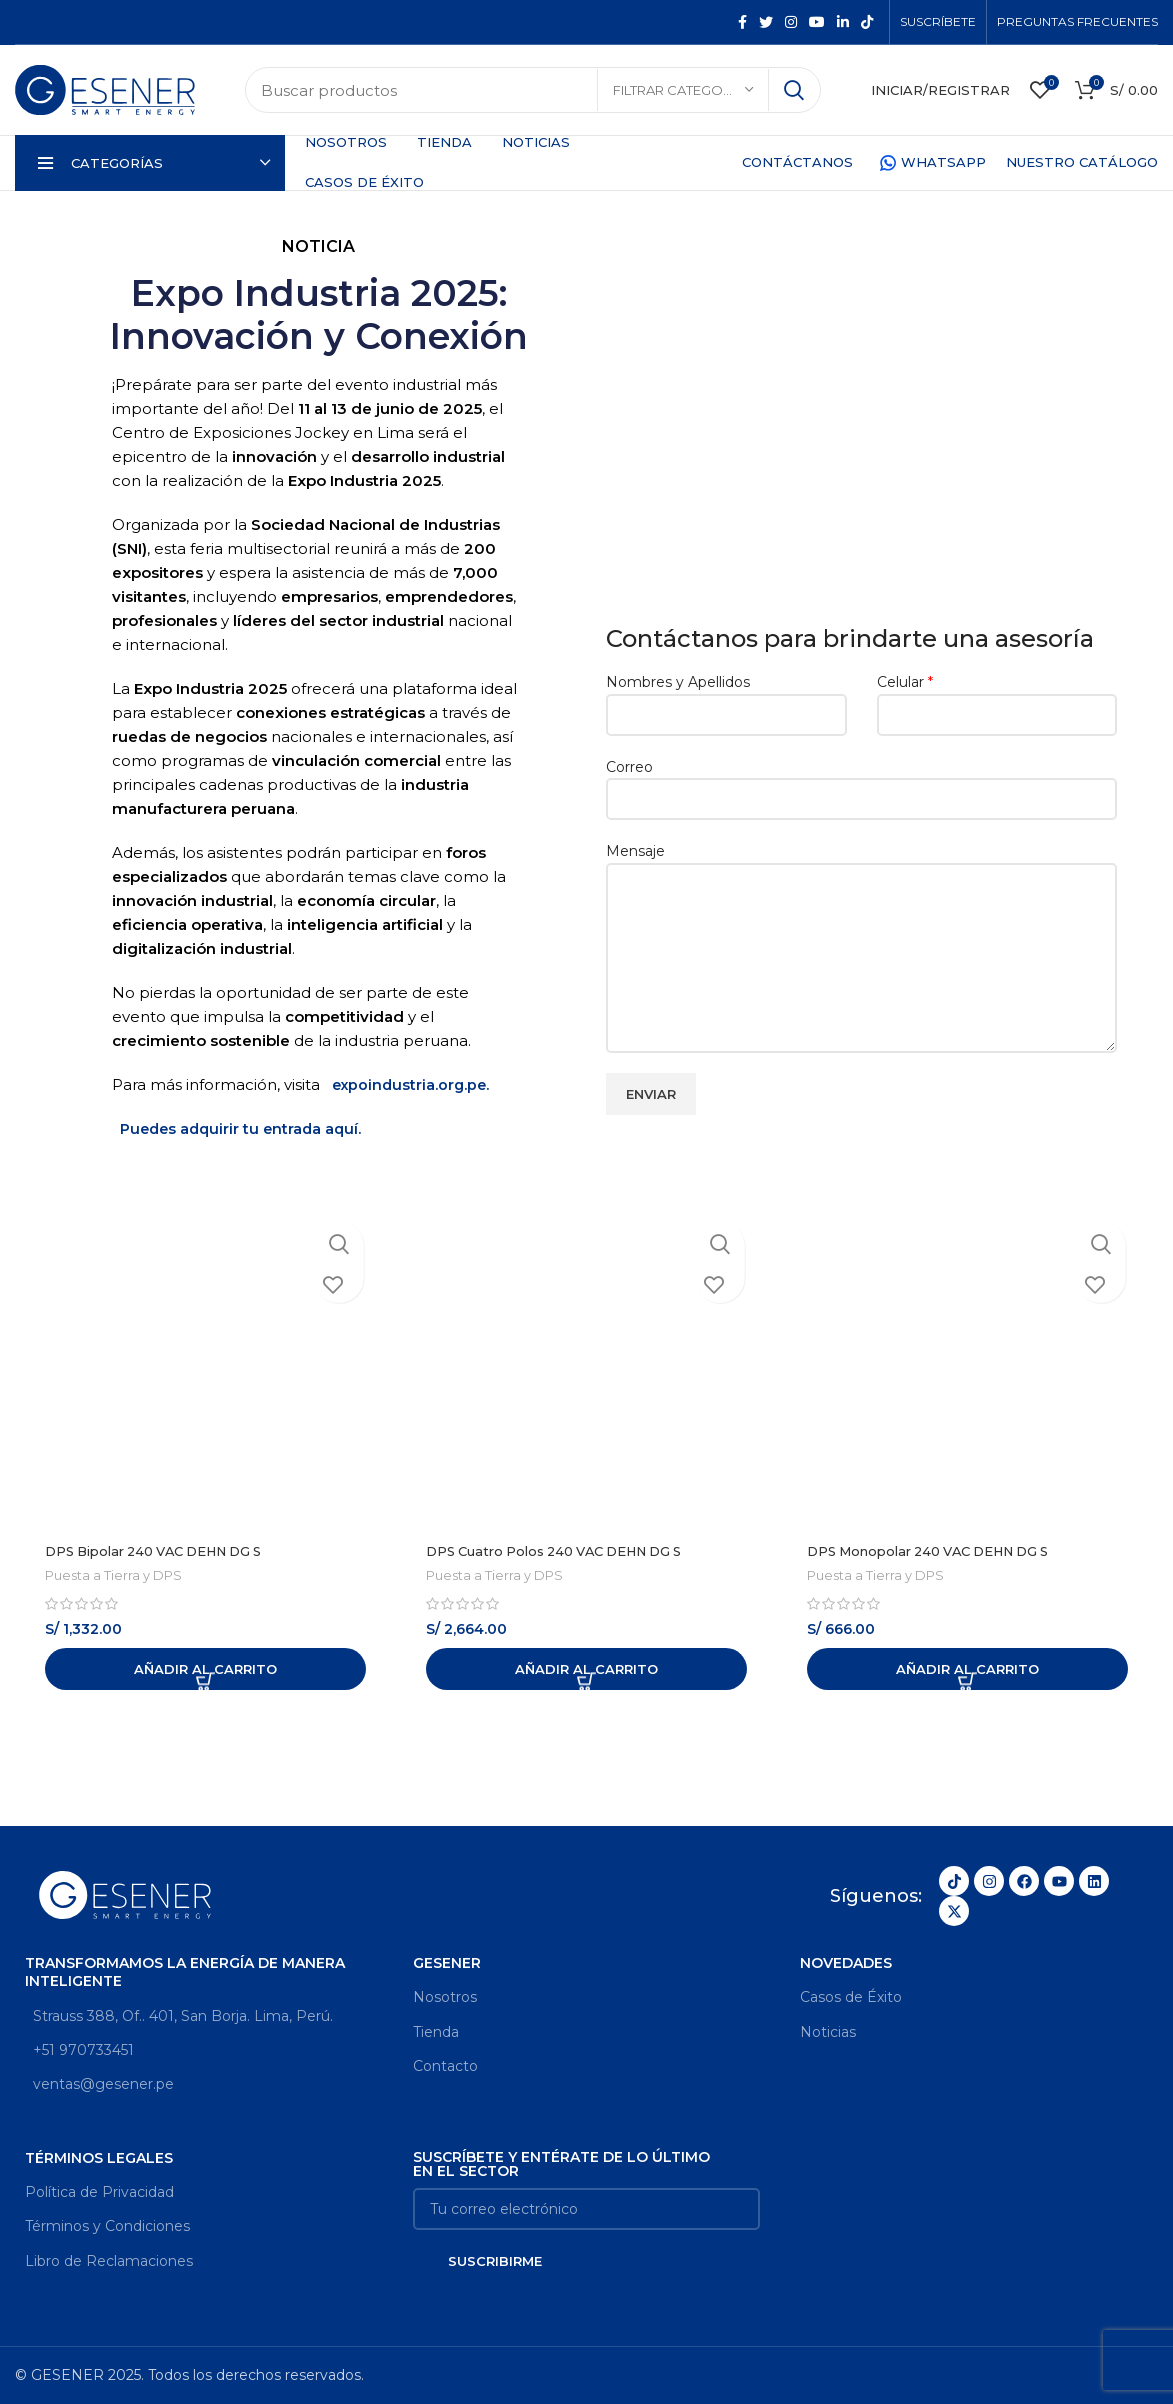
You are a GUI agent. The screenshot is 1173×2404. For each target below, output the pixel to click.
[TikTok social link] (867, 22)
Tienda (436, 2031)
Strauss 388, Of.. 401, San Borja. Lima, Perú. (179, 2015)
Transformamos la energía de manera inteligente (185, 1972)
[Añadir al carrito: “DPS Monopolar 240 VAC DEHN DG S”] (967, 1669)
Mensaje (862, 903)
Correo (862, 782)
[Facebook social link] (742, 22)
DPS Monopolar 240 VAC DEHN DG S (942, 1551)
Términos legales (99, 2158)
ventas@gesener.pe (99, 2084)
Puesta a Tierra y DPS (114, 1575)
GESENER (447, 1963)
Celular (997, 697)
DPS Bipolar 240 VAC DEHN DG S (166, 1551)
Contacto (445, 2066)
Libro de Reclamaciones (109, 2260)
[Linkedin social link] (843, 22)
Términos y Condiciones (107, 2226)
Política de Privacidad (99, 2192)
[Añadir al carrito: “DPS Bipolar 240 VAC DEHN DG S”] (205, 1669)
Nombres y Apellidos (726, 697)
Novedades (846, 1963)
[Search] (533, 90)
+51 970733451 (79, 2050)
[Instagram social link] (791, 22)
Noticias (828, 2031)
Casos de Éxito (851, 1997)
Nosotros (445, 1997)
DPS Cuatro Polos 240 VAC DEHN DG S (568, 1551)
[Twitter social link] (766, 22)
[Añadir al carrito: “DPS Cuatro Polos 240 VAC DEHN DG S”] (586, 1669)
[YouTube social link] (817, 22)
